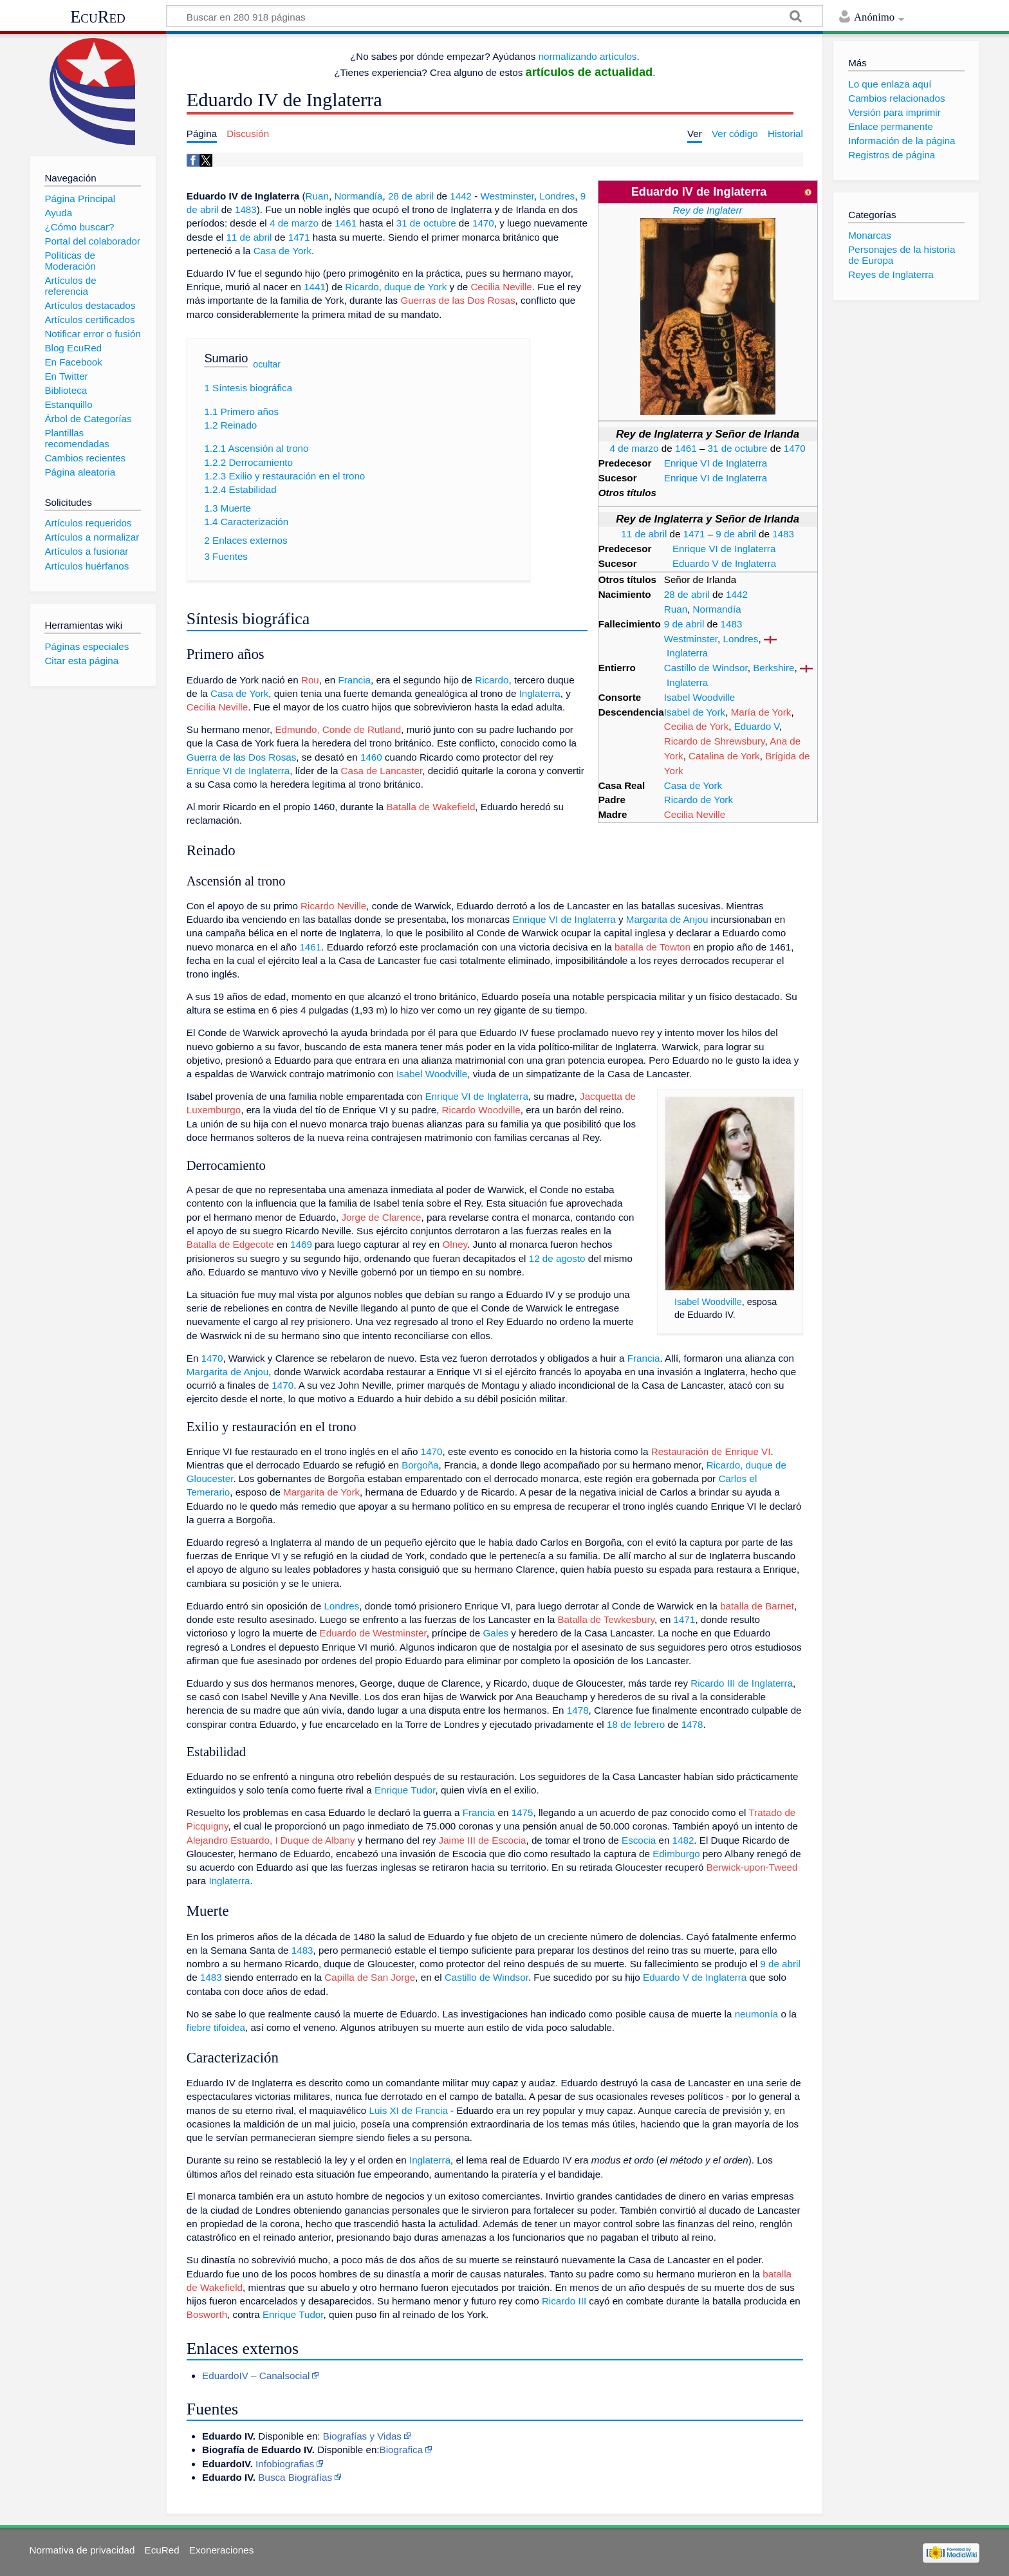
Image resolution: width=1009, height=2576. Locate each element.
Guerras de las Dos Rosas (457, 300)
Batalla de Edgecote (230, 1244)
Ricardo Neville (333, 905)
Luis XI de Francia (408, 2110)
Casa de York (693, 785)
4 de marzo (634, 448)
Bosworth (207, 2314)
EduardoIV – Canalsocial (256, 2375)
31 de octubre (738, 448)
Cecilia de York (696, 726)
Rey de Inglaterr (708, 210)
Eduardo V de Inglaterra (724, 563)
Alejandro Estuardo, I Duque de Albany (271, 1840)
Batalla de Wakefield (430, 806)
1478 (578, 1710)
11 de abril (644, 533)
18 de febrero (636, 1724)
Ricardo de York (698, 799)
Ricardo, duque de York (396, 286)
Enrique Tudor (405, 1789)
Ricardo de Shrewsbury (714, 741)
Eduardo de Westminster (373, 1632)
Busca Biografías (295, 2477)
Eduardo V (756, 726)
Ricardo (491, 679)
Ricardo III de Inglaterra (741, 1683)
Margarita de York (321, 1492)
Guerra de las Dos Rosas (242, 757)
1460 (371, 757)
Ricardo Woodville (481, 1109)
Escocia (639, 1840)
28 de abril (687, 594)
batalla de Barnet (757, 1605)
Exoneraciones (221, 2549)
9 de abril (735, 533)
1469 (301, 1244)
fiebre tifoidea (216, 2027)
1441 (315, 286)
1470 (795, 448)
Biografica (401, 2449)
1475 (522, 1812)
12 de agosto (557, 1258)
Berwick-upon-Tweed (752, 1867)
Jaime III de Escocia (482, 1840)
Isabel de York (694, 712)
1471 (694, 533)
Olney (455, 1244)
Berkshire (773, 667)
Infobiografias (284, 2463)
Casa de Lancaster (382, 770)
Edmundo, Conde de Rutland (338, 729)
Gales (495, 1632)
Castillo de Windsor (706, 667)
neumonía (757, 2013)
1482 (683, 1840)
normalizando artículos (588, 56)
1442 (737, 594)
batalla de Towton (652, 946)
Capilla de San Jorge (369, 1977)
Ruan (675, 609)
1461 (686, 448)
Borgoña (420, 1464)
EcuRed (97, 16)
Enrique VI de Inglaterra (715, 463)
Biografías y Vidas (362, 2436)
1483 (783, 533)
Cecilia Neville (694, 814)
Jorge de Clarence (381, 1217)
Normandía (717, 609)
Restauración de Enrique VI (711, 1451)
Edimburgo (676, 1853)
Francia (354, 679)
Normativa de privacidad (82, 2549)
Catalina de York (724, 755)
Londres (741, 638)
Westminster (690, 638)
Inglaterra (687, 652)
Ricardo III (564, 2300)
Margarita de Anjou (667, 919)
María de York (761, 712)
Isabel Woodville (699, 697)
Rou (310, 679)
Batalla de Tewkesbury (605, 1619)
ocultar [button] (267, 364)
